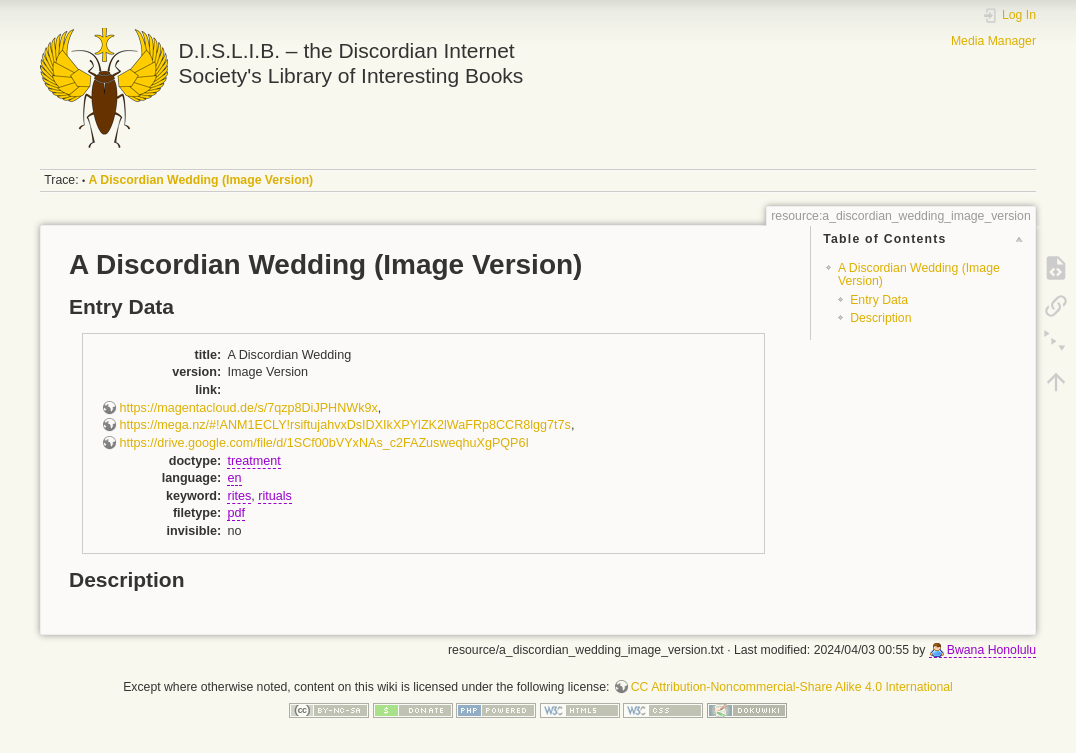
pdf (236, 513)
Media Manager (993, 41)
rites (239, 496)
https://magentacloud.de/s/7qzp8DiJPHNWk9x (248, 408)
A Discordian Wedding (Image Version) (201, 180)
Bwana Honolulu (991, 650)
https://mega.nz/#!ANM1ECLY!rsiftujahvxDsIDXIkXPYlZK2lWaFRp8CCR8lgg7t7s (344, 425)
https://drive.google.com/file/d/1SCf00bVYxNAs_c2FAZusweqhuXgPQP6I (324, 443)
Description (880, 318)
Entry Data (879, 300)
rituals (275, 496)
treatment (253, 461)
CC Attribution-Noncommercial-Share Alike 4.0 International (792, 687)
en (234, 478)
